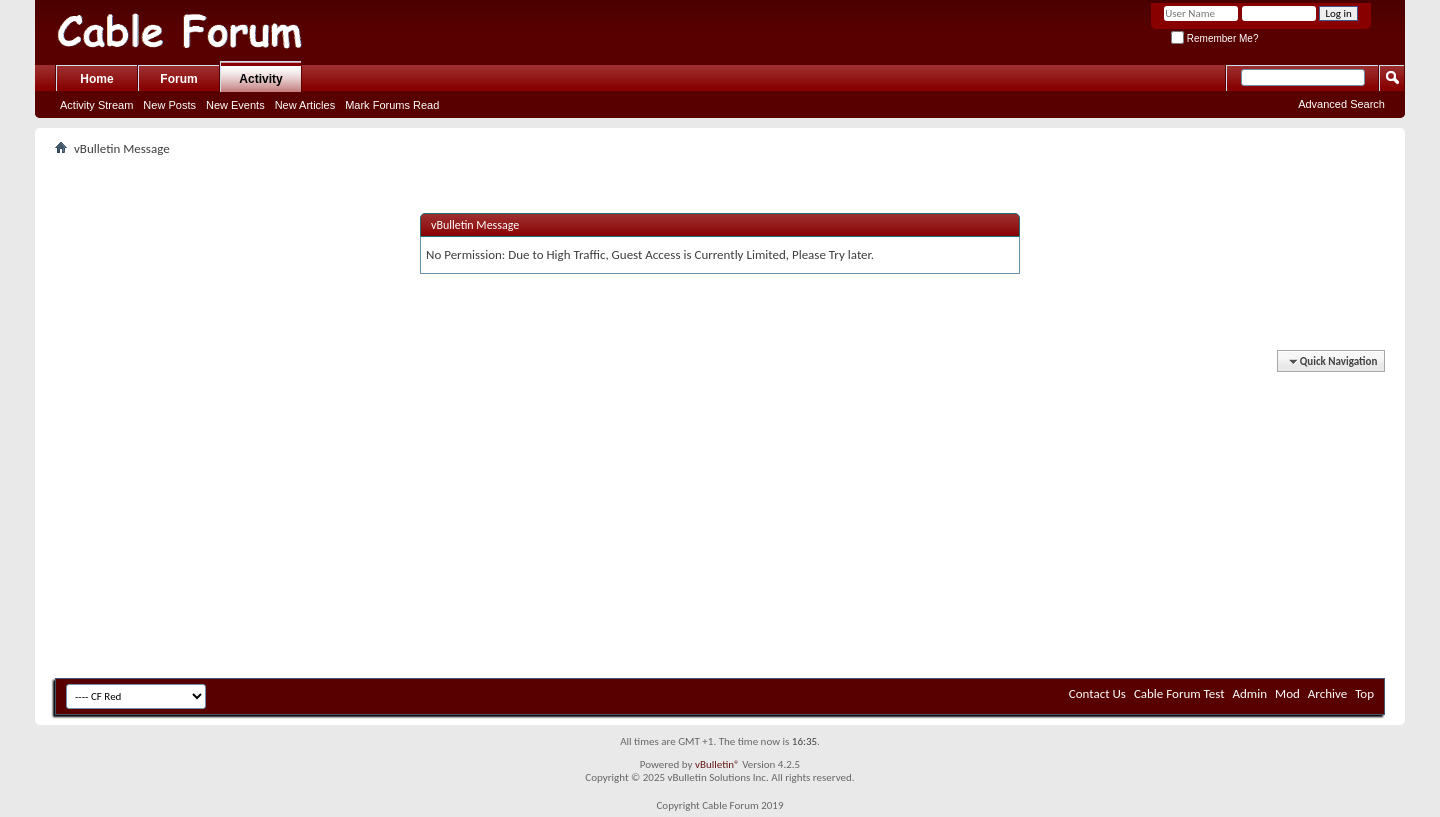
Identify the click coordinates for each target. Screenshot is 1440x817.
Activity (260, 79)
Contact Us (1097, 693)
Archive (1327, 693)
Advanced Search (1341, 104)
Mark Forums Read (392, 105)
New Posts (169, 105)
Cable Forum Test (1179, 693)
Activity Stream (96, 105)
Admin (1250, 693)
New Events (235, 105)
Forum (178, 79)
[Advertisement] (720, 523)
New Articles (305, 105)
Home (96, 79)
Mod (1287, 693)
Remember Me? (1214, 38)
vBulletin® (717, 764)
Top (1364, 693)
